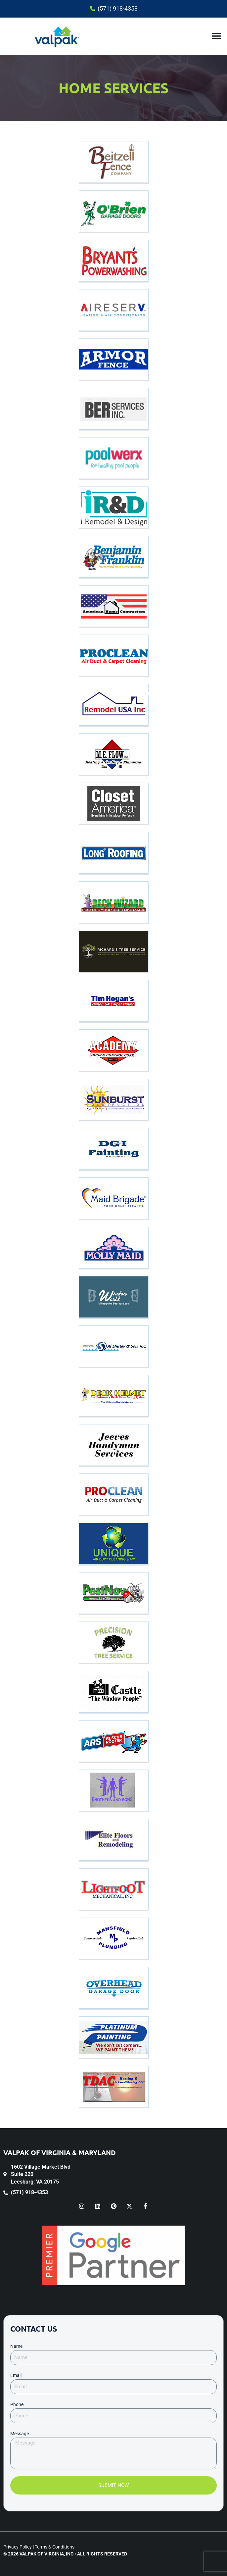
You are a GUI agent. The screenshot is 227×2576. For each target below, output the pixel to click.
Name (16, 2346)
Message (19, 2433)
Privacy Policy (17, 2547)
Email (16, 2375)
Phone (16, 2404)
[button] (216, 36)
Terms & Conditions (54, 2547)
